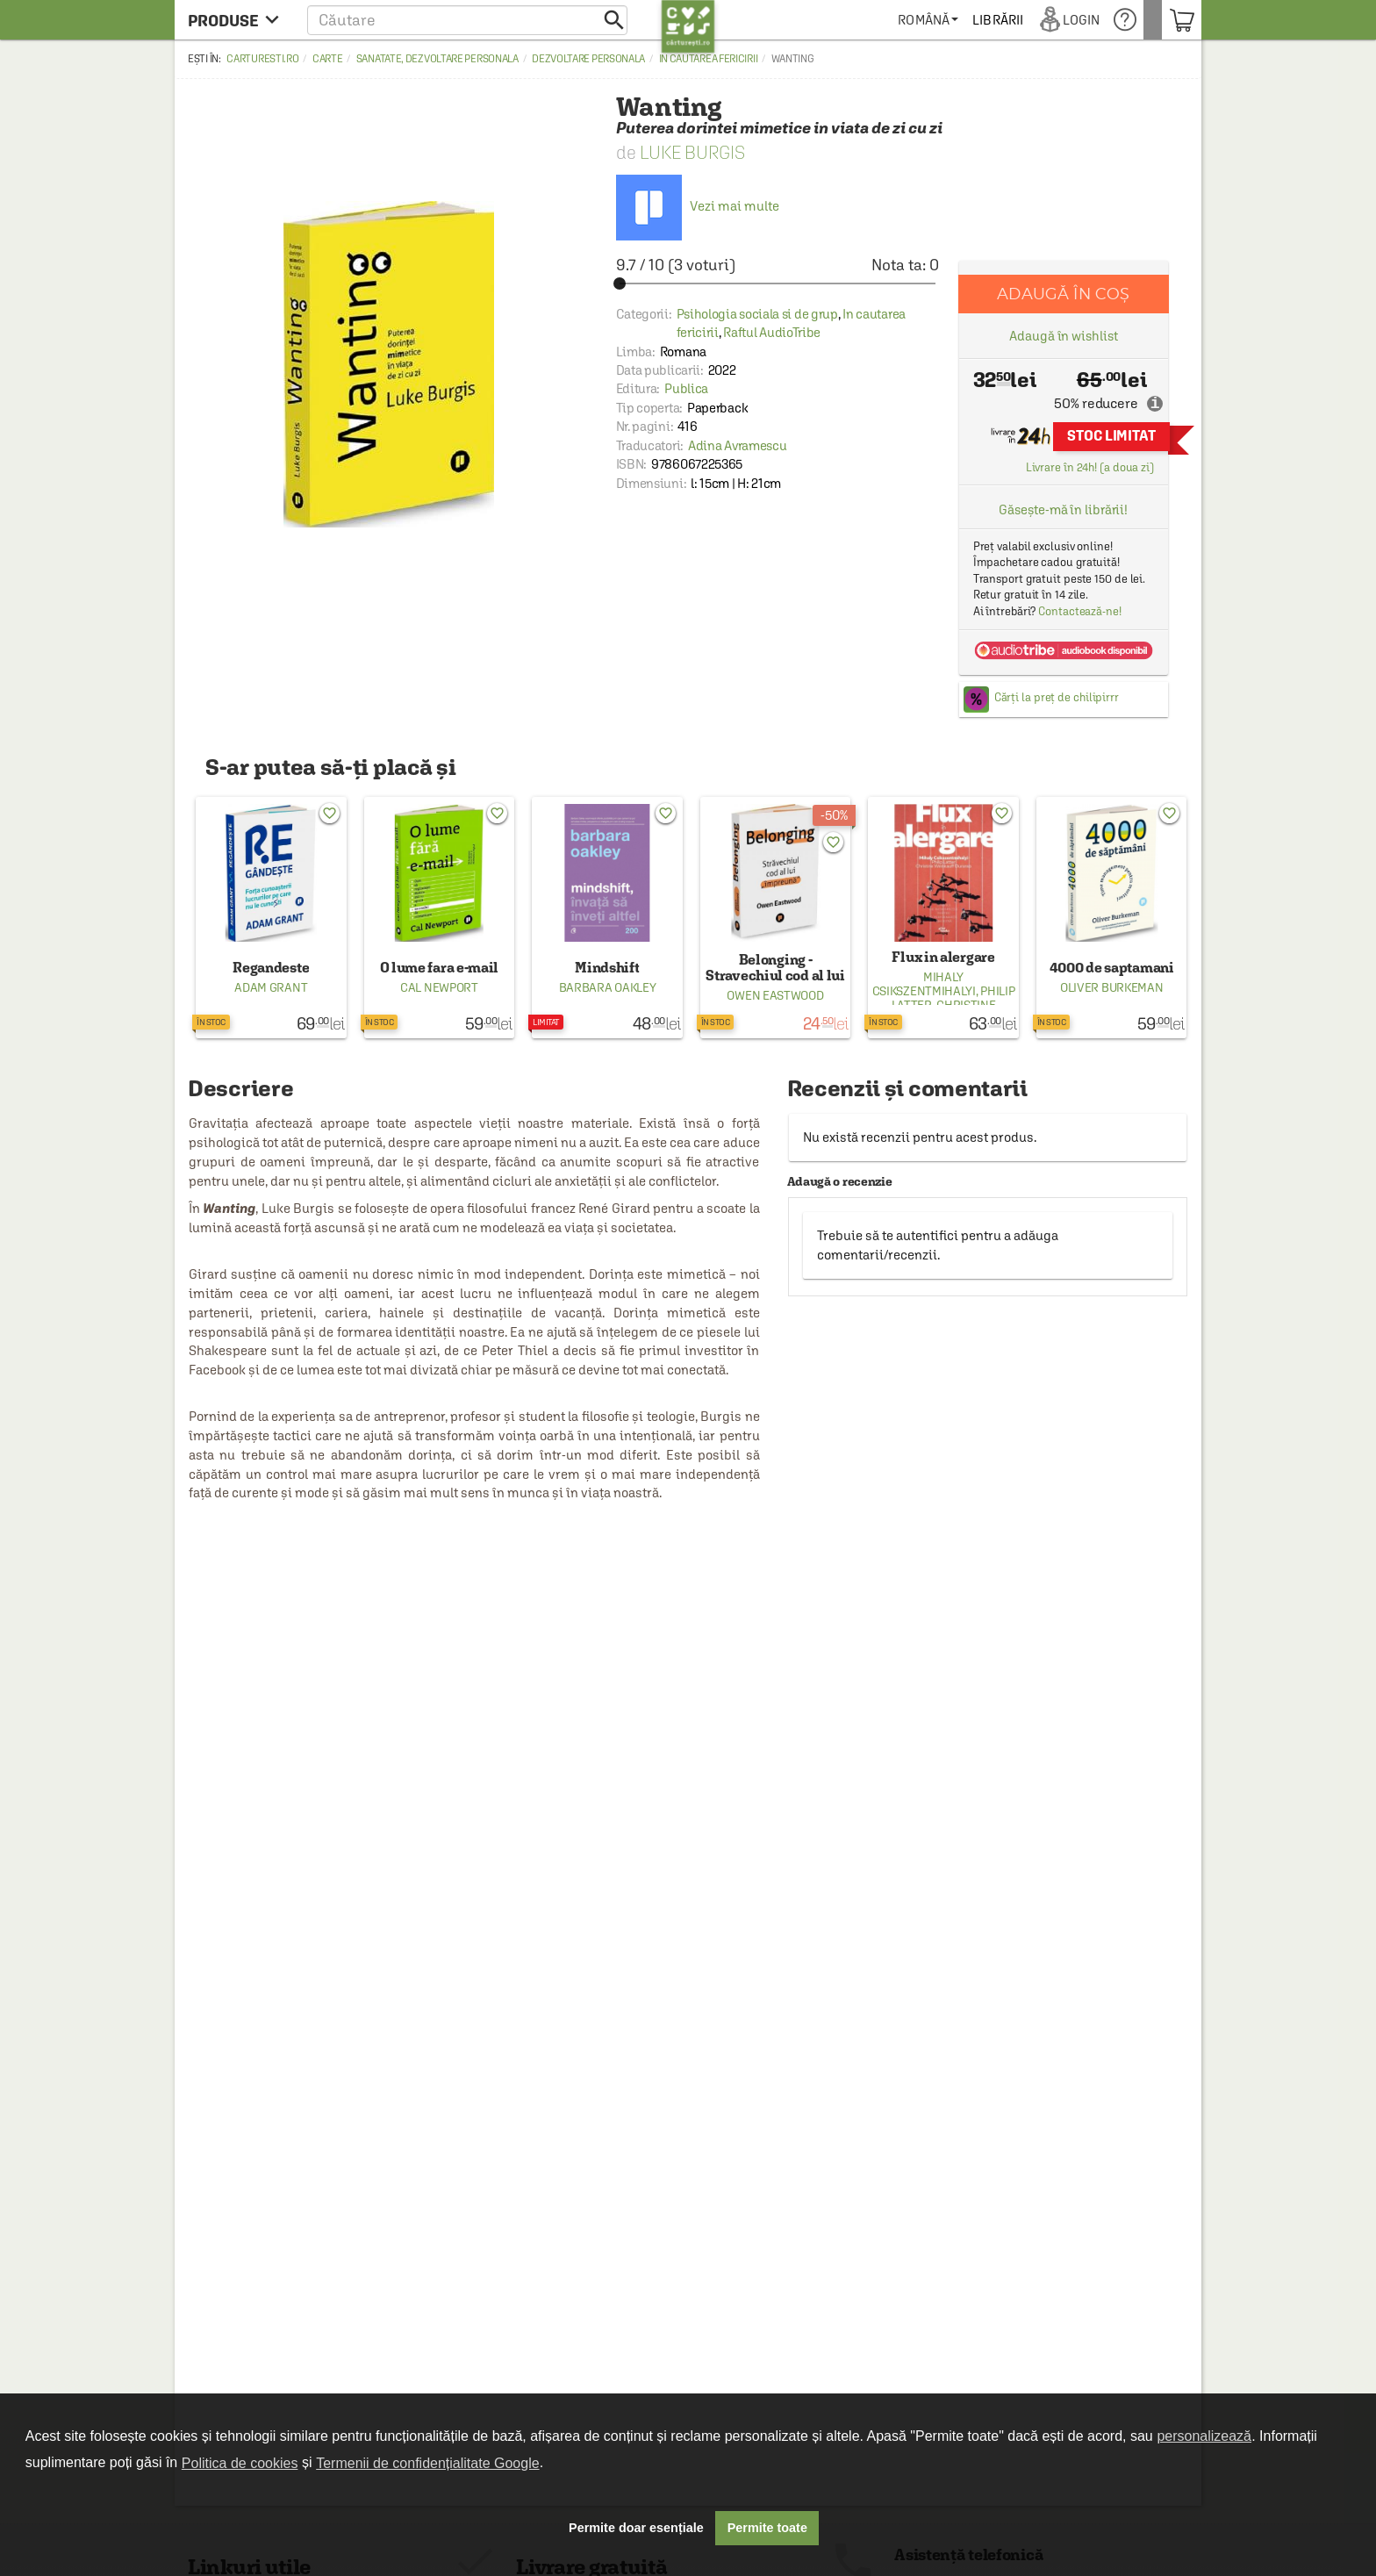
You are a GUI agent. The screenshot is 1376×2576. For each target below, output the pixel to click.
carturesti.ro (262, 59)
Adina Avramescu (737, 445)
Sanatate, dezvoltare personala (437, 59)
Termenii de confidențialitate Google (427, 2463)
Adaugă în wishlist (1063, 335)
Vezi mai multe (697, 205)
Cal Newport (439, 987)
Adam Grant (270, 987)
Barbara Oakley (607, 987)
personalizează (1204, 2436)
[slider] (777, 283)
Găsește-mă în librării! (1063, 509)
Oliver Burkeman (1112, 987)
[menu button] (238, 19)
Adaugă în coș (1063, 293)
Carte (327, 59)
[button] (467, 19)
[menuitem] (946, 19)
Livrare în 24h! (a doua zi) (1090, 467)
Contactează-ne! (1080, 611)
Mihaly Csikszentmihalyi (924, 984)
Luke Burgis (692, 152)
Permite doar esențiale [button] (636, 2528)
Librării (1016, 19)
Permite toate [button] (767, 2528)
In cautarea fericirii (708, 59)
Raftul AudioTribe (772, 332)
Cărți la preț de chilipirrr (1056, 697)
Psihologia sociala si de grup (757, 313)
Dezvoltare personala (588, 59)
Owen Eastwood (775, 995)
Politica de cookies (240, 2463)
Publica (686, 388)
